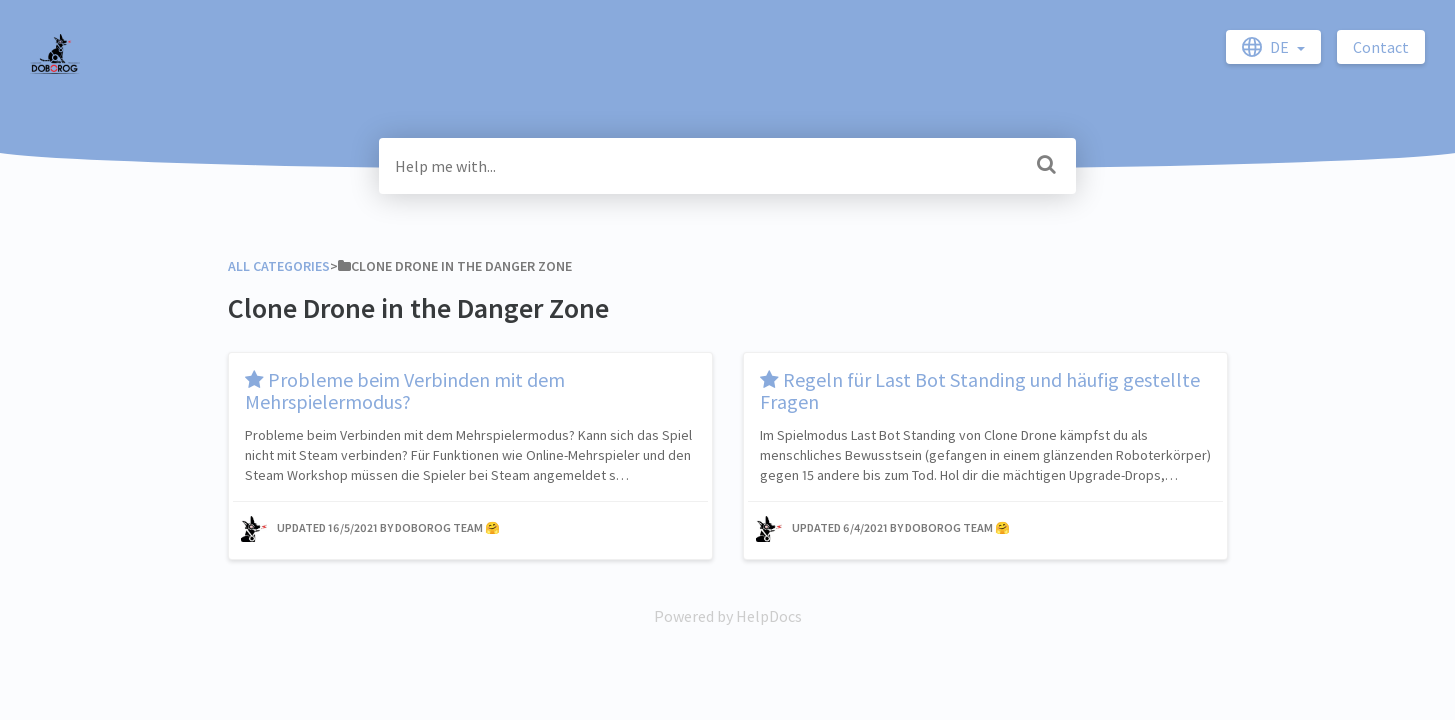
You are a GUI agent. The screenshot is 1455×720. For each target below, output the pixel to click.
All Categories (279, 266)
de (1267, 47)
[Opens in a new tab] (728, 616)
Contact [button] (1381, 47)
